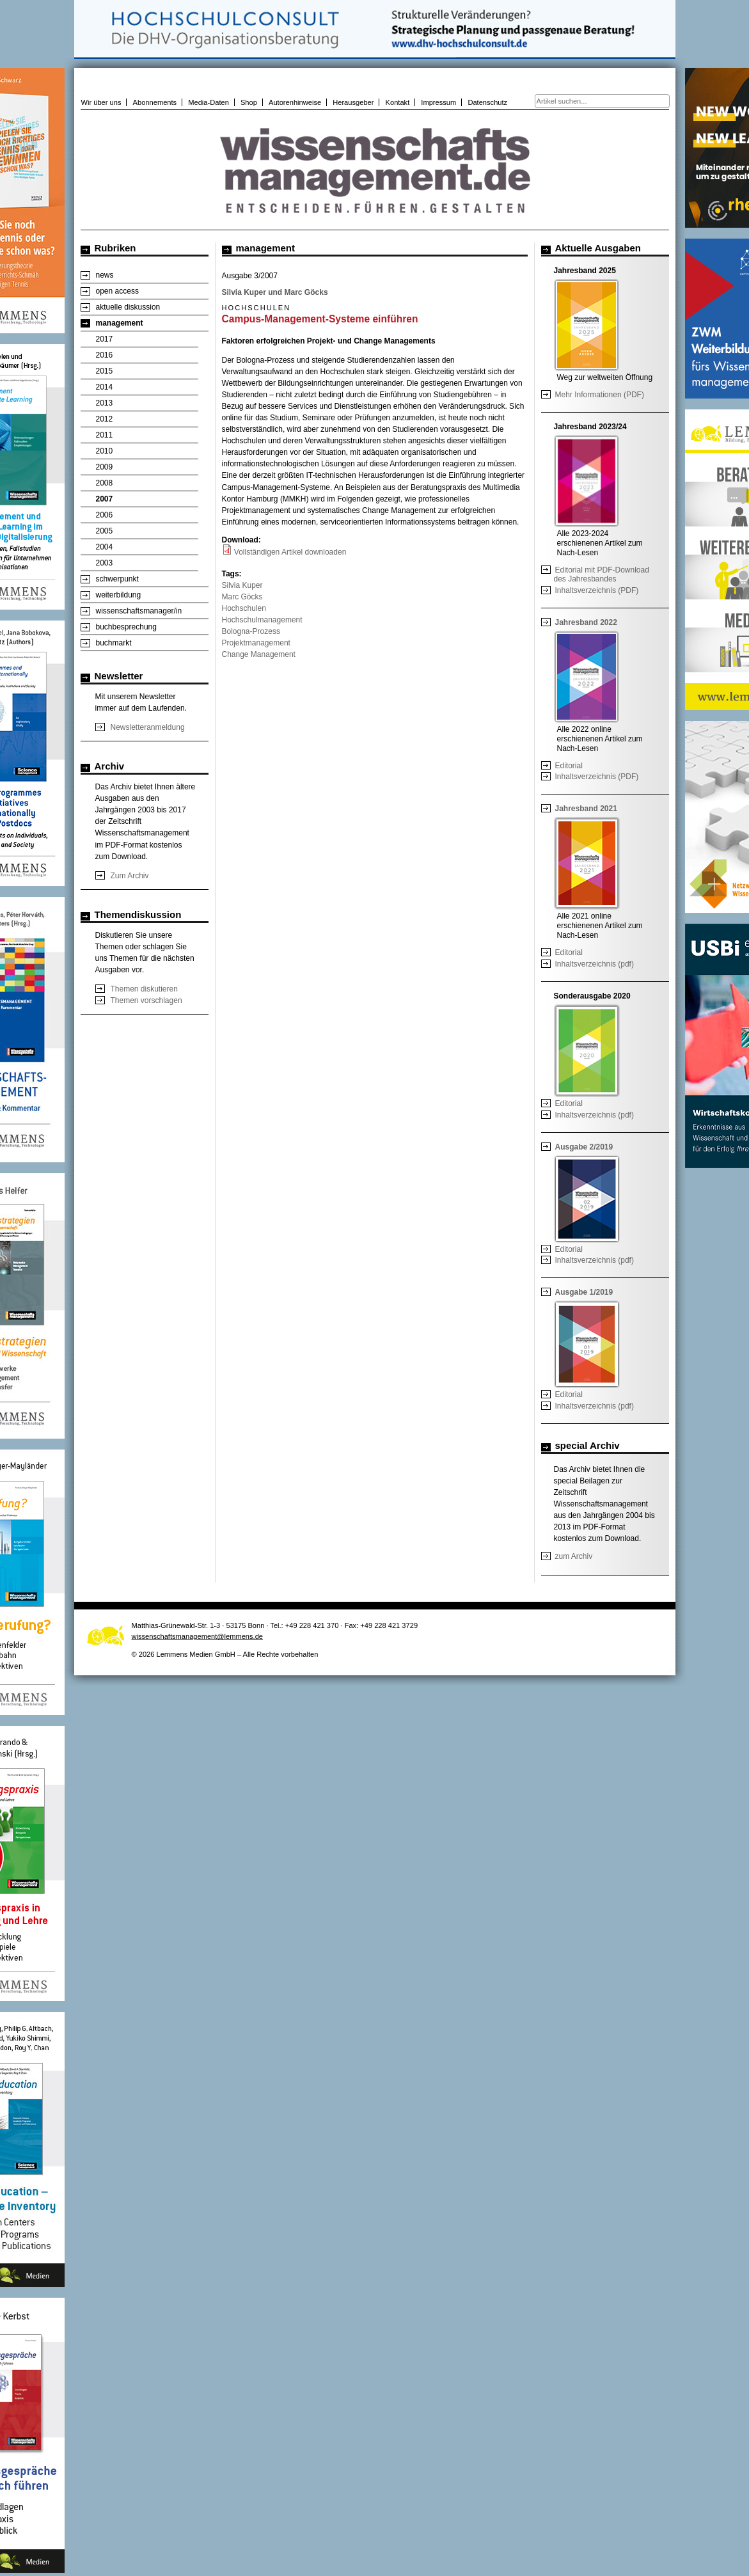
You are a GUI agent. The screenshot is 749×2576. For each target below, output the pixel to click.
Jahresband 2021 (586, 808)
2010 (104, 450)
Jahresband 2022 (586, 622)
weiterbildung (118, 594)
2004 (104, 546)
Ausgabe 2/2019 (584, 1146)
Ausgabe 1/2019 (584, 1292)
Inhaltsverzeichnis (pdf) (594, 964)
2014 (104, 387)
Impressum (438, 102)
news (105, 275)
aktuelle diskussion (128, 307)
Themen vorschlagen (146, 1000)
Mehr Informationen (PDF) (599, 394)
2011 (104, 435)
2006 (104, 514)
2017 (104, 339)
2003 (104, 562)
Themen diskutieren (144, 988)
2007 (104, 498)
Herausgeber (353, 102)
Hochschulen (244, 608)
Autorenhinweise (295, 102)
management (119, 323)
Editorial (569, 765)
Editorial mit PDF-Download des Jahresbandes (601, 574)
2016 (104, 355)
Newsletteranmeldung (148, 727)
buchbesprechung (126, 626)
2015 (104, 371)
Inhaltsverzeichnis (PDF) (597, 590)
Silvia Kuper (242, 585)
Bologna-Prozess (251, 631)
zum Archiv (574, 1556)
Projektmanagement (256, 642)
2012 (104, 419)
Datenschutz (487, 102)
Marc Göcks (242, 596)
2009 (104, 466)
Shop (248, 102)
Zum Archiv (130, 875)
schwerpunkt (117, 578)
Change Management (259, 654)
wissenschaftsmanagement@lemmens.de (198, 1636)
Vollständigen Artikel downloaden (290, 552)
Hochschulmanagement (262, 619)
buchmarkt (114, 642)
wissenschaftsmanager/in (139, 610)
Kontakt (398, 102)
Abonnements (155, 102)
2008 (104, 482)
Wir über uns (101, 102)
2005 (104, 530)
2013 (104, 403)
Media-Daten (208, 102)
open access (117, 291)
